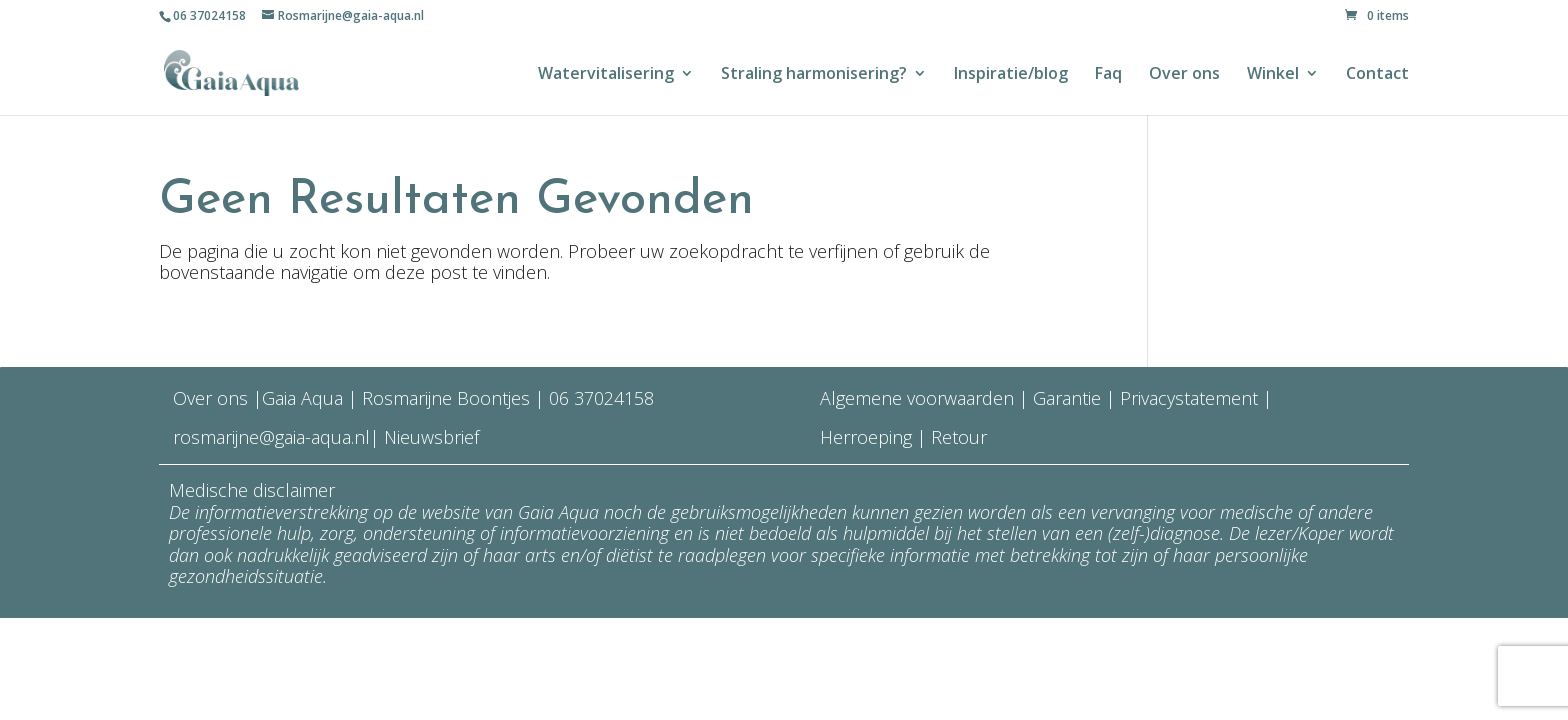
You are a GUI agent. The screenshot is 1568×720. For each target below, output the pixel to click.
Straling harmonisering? (814, 75)
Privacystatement (1191, 398)
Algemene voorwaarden (917, 398)
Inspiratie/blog (1011, 75)
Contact (1377, 75)
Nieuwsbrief (429, 437)
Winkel (1273, 75)
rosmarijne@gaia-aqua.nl (271, 437)
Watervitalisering (606, 75)
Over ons (1184, 75)
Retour (959, 437)
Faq (1108, 75)
